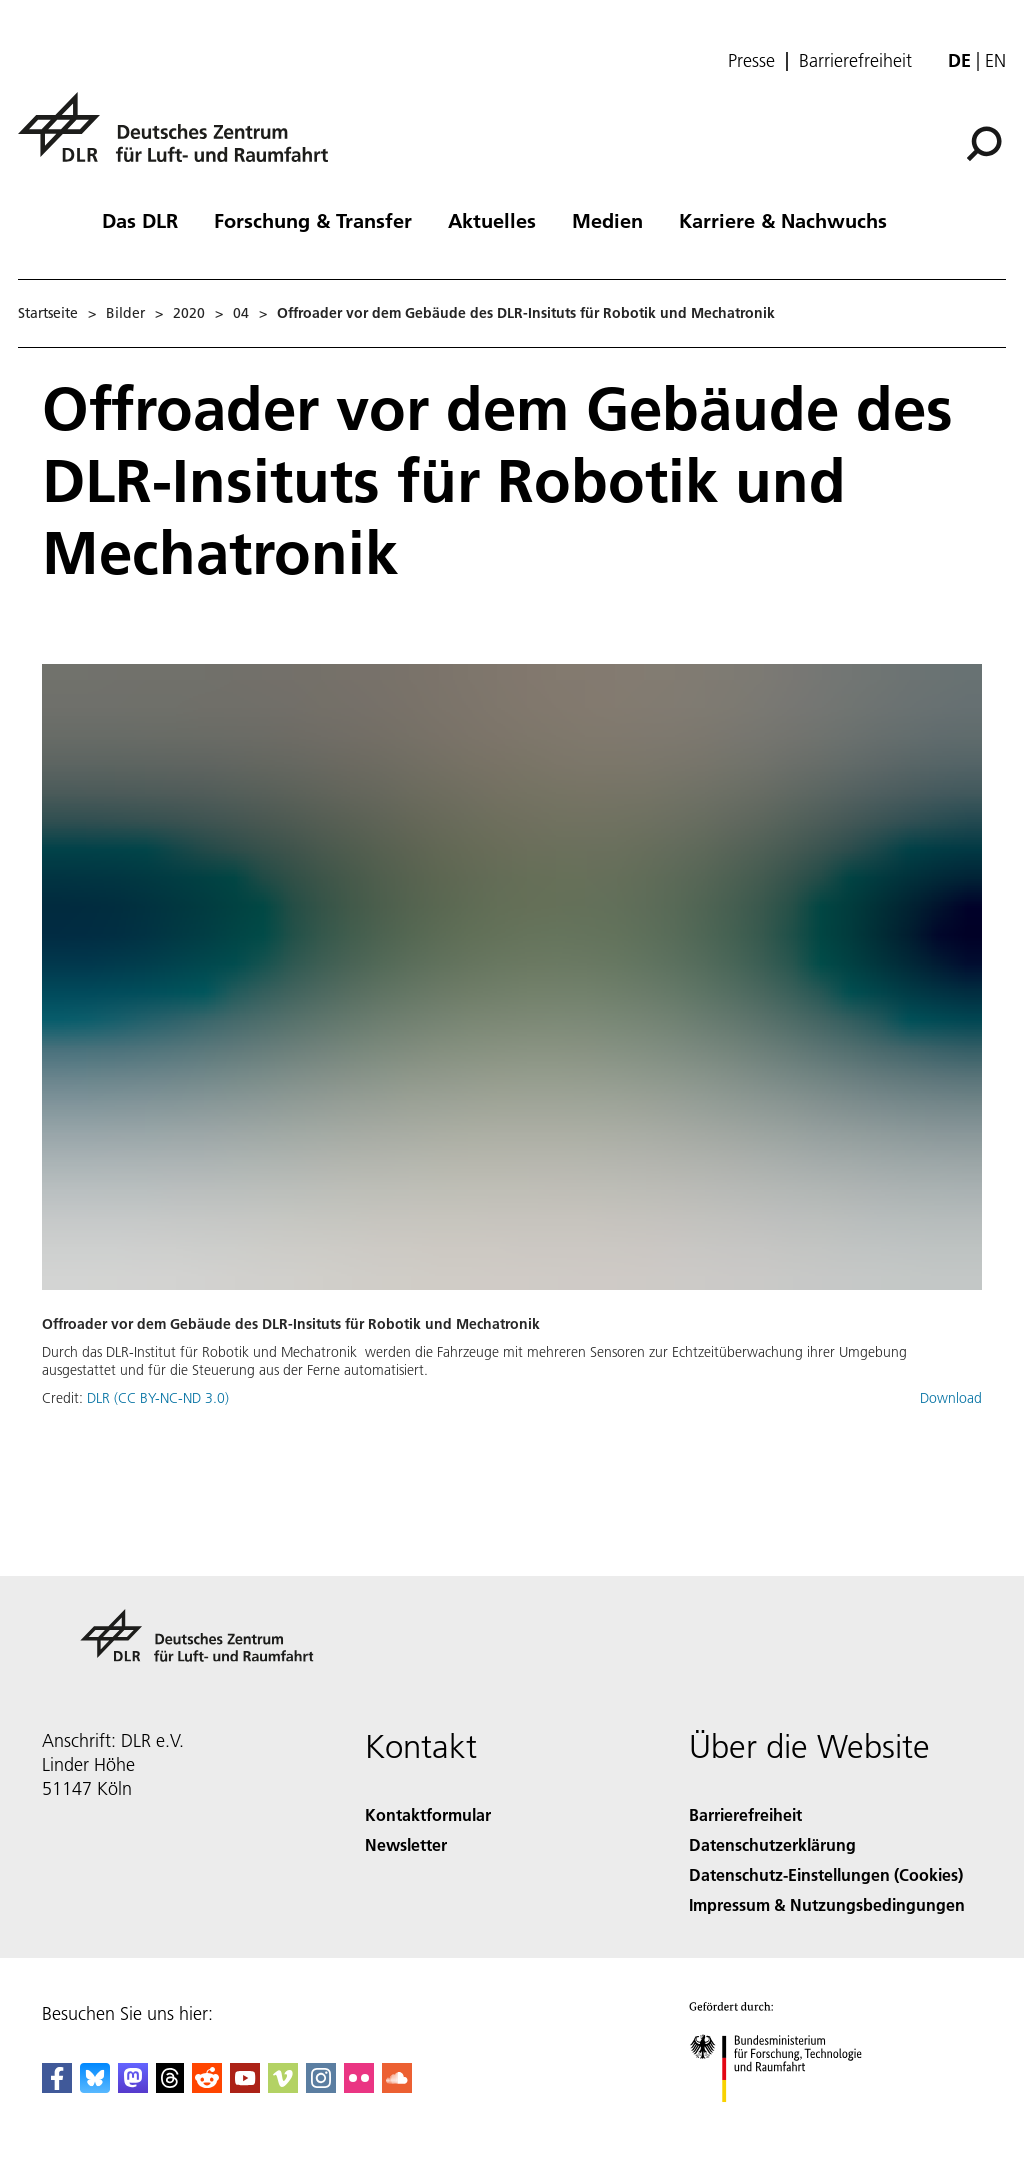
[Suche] (984, 144)
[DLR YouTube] (245, 2086)
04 (241, 313)
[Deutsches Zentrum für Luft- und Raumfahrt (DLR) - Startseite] (181, 138)
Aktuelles (492, 220)
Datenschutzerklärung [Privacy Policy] (772, 1844)
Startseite (48, 313)
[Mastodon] (133, 2086)
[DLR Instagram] (321, 2086)
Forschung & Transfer (313, 220)
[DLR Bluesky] (95, 2086)
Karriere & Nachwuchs (783, 220)
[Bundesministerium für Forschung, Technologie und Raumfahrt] (786, 2119)
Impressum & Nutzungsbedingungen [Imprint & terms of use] (827, 1904)
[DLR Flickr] (359, 2086)
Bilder (125, 313)
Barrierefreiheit (855, 61)
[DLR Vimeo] (283, 2086)
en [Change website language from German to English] (995, 60)
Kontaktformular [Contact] (428, 1814)
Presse (751, 61)
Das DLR (140, 220)
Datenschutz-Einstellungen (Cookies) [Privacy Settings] (826, 1874)
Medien (607, 220)
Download (951, 1398)
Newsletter (406, 1844)
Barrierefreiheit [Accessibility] (745, 1814)
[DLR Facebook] (57, 2086)
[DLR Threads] (170, 2086)
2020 (189, 313)
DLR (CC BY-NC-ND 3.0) (158, 1398)
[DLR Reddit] (207, 2086)
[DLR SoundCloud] (397, 2086)
